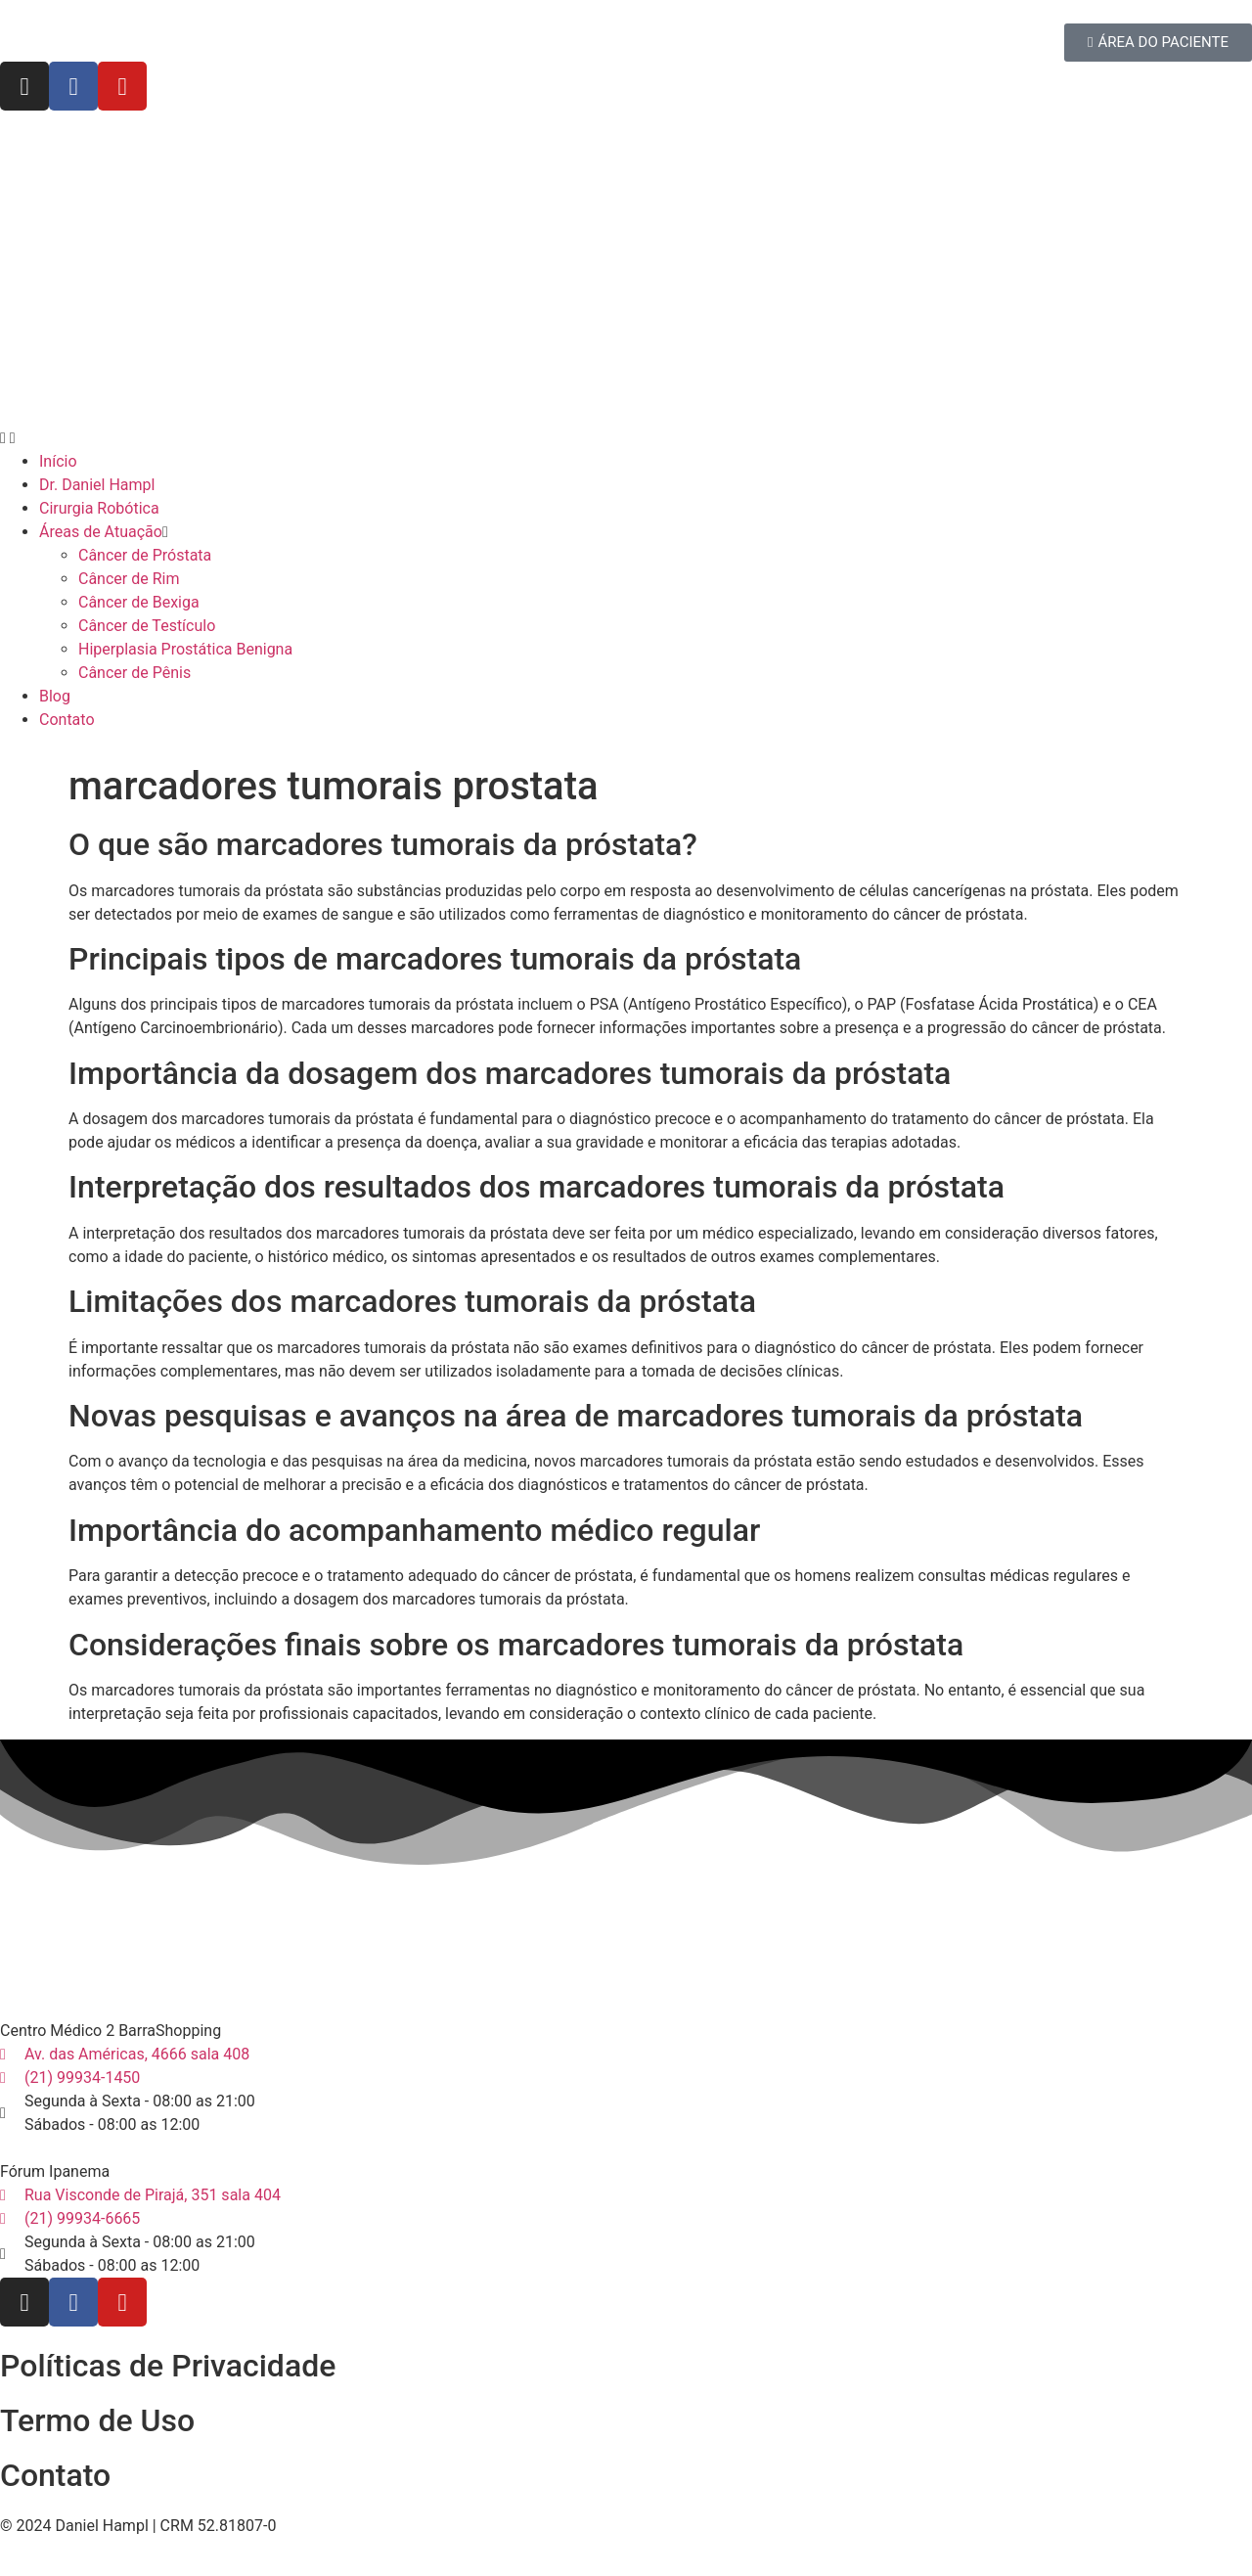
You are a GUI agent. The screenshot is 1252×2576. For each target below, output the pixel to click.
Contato (55, 2475)
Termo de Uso (97, 2420)
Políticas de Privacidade (167, 2365)
